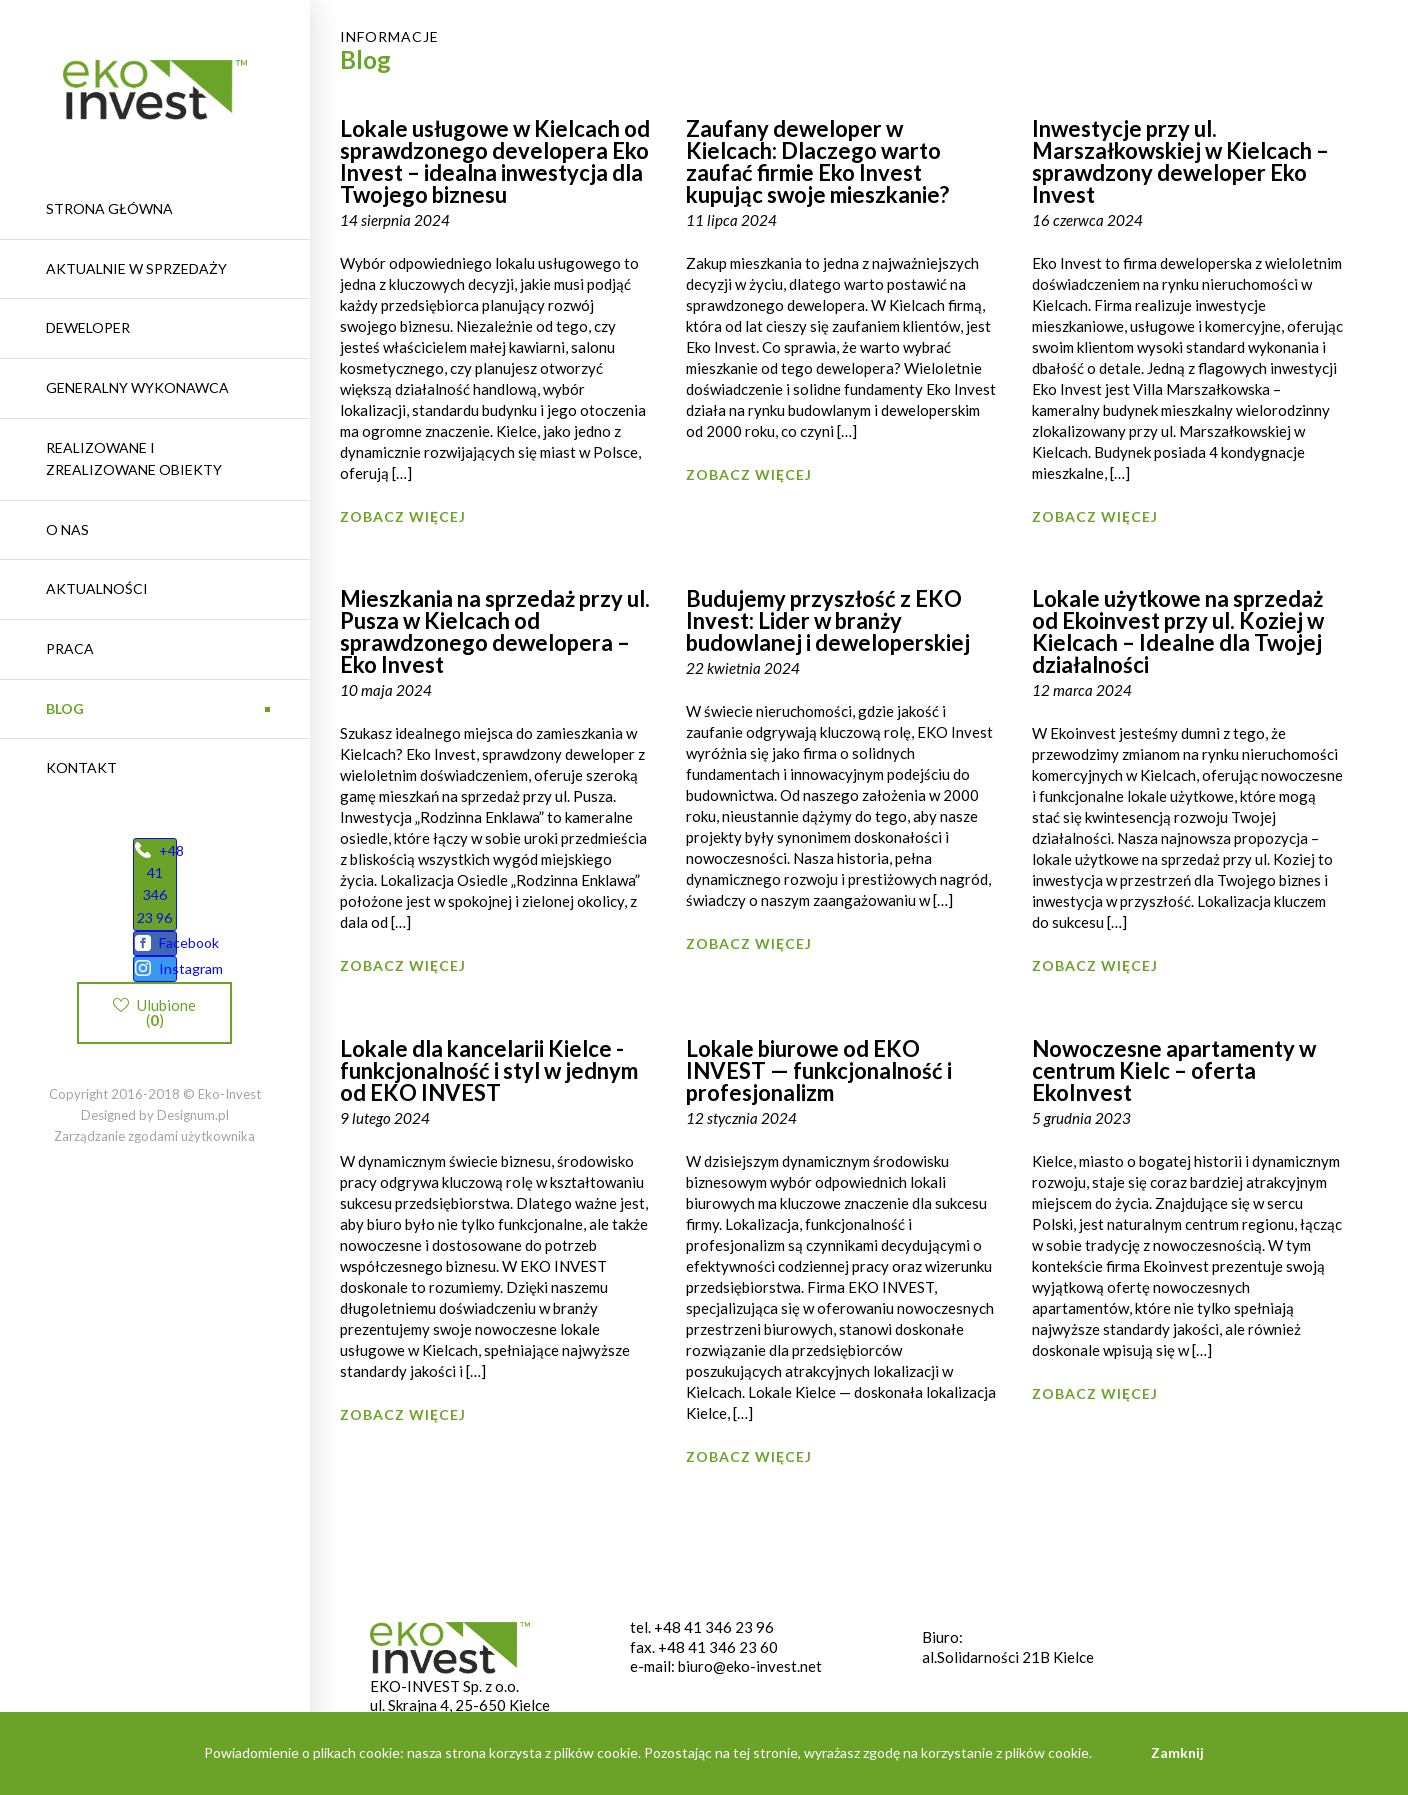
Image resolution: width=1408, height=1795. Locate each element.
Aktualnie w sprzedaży (136, 268)
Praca (70, 648)
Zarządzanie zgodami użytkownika (154, 1163)
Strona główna (109, 208)
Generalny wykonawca (137, 387)
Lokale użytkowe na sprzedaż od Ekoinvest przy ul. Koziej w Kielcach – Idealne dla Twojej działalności (1178, 631)
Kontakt (81, 767)
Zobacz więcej (403, 516)
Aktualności (97, 588)
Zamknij (1177, 1752)
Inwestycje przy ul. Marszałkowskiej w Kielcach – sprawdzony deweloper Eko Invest (1180, 161)
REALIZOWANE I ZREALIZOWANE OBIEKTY (134, 459)
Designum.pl (193, 1142)
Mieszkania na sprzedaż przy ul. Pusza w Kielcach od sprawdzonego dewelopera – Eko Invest (495, 631)
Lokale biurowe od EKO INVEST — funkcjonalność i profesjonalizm (819, 1070)
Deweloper (88, 327)
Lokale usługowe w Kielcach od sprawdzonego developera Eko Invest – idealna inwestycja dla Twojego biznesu (495, 161)
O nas (67, 529)
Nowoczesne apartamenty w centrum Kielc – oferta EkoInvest (1174, 1070)
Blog (65, 708)
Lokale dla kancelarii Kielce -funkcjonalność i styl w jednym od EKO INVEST (489, 1070)
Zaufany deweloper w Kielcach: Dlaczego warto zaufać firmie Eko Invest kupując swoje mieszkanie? (817, 161)
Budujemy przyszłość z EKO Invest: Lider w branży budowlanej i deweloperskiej (828, 620)
